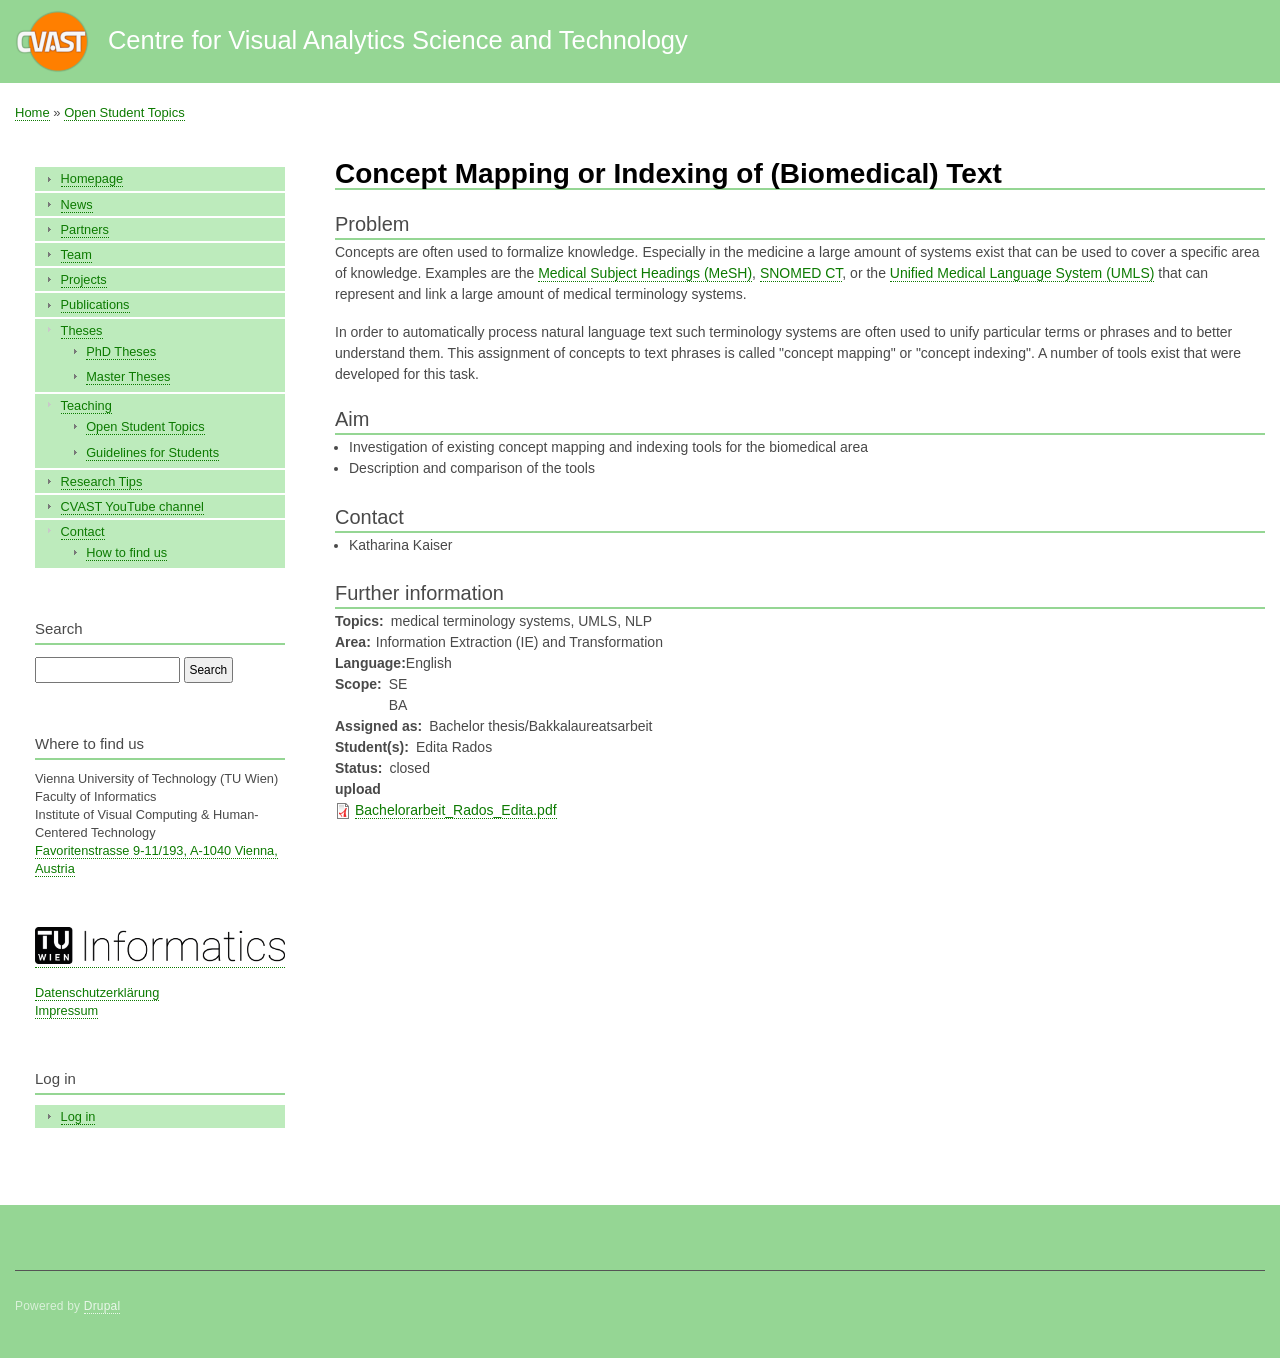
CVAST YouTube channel (132, 506)
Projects (84, 279)
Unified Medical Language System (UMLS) (1022, 273)
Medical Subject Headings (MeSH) (645, 273)
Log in (78, 1116)
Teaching (86, 405)
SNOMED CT (801, 273)
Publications (95, 304)
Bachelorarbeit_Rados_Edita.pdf (456, 810)
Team (76, 254)
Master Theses (128, 376)
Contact (83, 531)
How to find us (126, 552)
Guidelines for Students (152, 452)
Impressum (66, 1010)
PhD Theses (121, 351)
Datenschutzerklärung (97, 992)
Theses (82, 330)
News (77, 204)
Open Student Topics (124, 112)
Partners (85, 229)
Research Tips (102, 481)
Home (32, 112)
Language (368, 663)
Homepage (92, 178)
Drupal (102, 1306)
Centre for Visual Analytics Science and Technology (398, 40)
